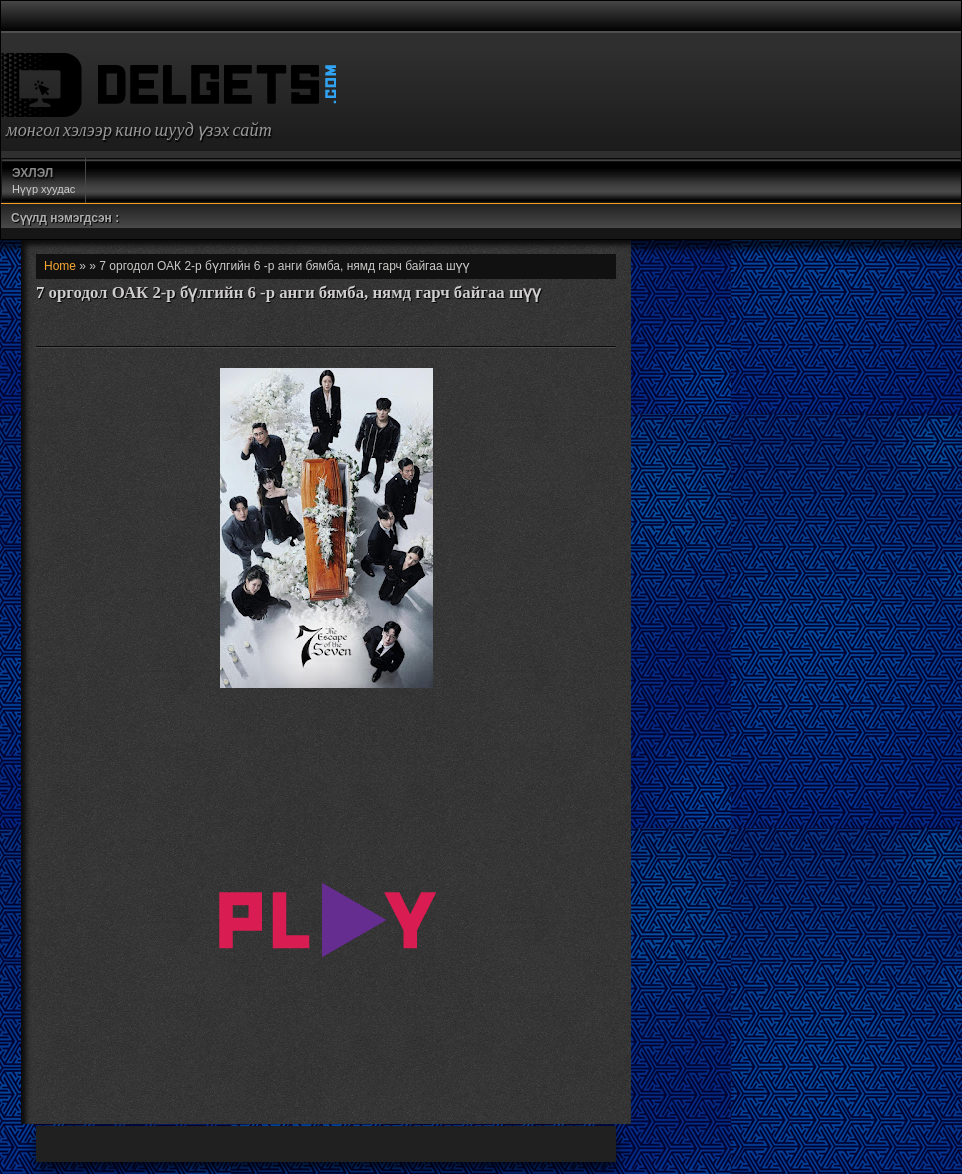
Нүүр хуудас (43, 180)
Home (60, 266)
